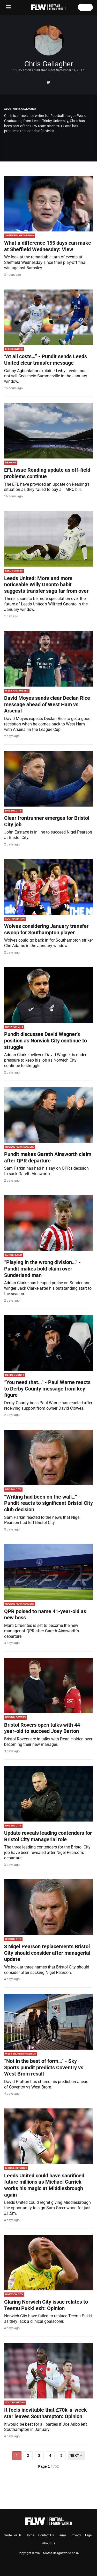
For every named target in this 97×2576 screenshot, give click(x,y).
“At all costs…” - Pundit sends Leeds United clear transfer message (45, 359)
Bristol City (13, 810)
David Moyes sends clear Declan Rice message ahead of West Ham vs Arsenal (47, 704)
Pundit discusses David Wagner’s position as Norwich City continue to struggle (45, 1040)
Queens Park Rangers (19, 1146)
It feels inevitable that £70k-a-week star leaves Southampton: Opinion (45, 2413)
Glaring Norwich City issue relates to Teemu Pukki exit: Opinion (46, 2305)
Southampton (15, 918)
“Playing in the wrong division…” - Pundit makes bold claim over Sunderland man (42, 1268)
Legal (89, 2535)
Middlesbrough (16, 2167)
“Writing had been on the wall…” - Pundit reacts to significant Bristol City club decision (48, 1503)
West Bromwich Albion (20, 2053)
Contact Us (46, 2535)
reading (10, 462)
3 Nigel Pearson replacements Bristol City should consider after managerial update (47, 1952)
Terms (62, 2535)
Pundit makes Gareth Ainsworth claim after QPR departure (47, 1157)
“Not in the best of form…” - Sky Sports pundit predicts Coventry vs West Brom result (43, 2067)
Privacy (76, 2535)
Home (30, 2535)
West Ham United (16, 690)
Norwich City (14, 1026)
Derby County (14, 1374)
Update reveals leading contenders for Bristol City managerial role (48, 1836)
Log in (85, 7)
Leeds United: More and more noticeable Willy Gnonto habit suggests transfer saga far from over (46, 584)
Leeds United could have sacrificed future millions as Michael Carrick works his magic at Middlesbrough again (44, 2185)
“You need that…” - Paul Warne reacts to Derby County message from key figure (47, 1388)
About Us (48, 2543)
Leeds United (14, 349)
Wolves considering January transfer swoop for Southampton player (46, 929)
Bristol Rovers (15, 1717)
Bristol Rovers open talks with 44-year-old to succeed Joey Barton (43, 1728)
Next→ (76, 2455)
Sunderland (13, 1254)
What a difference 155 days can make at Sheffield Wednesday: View (47, 246)
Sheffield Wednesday (19, 235)
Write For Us (12, 2535)
